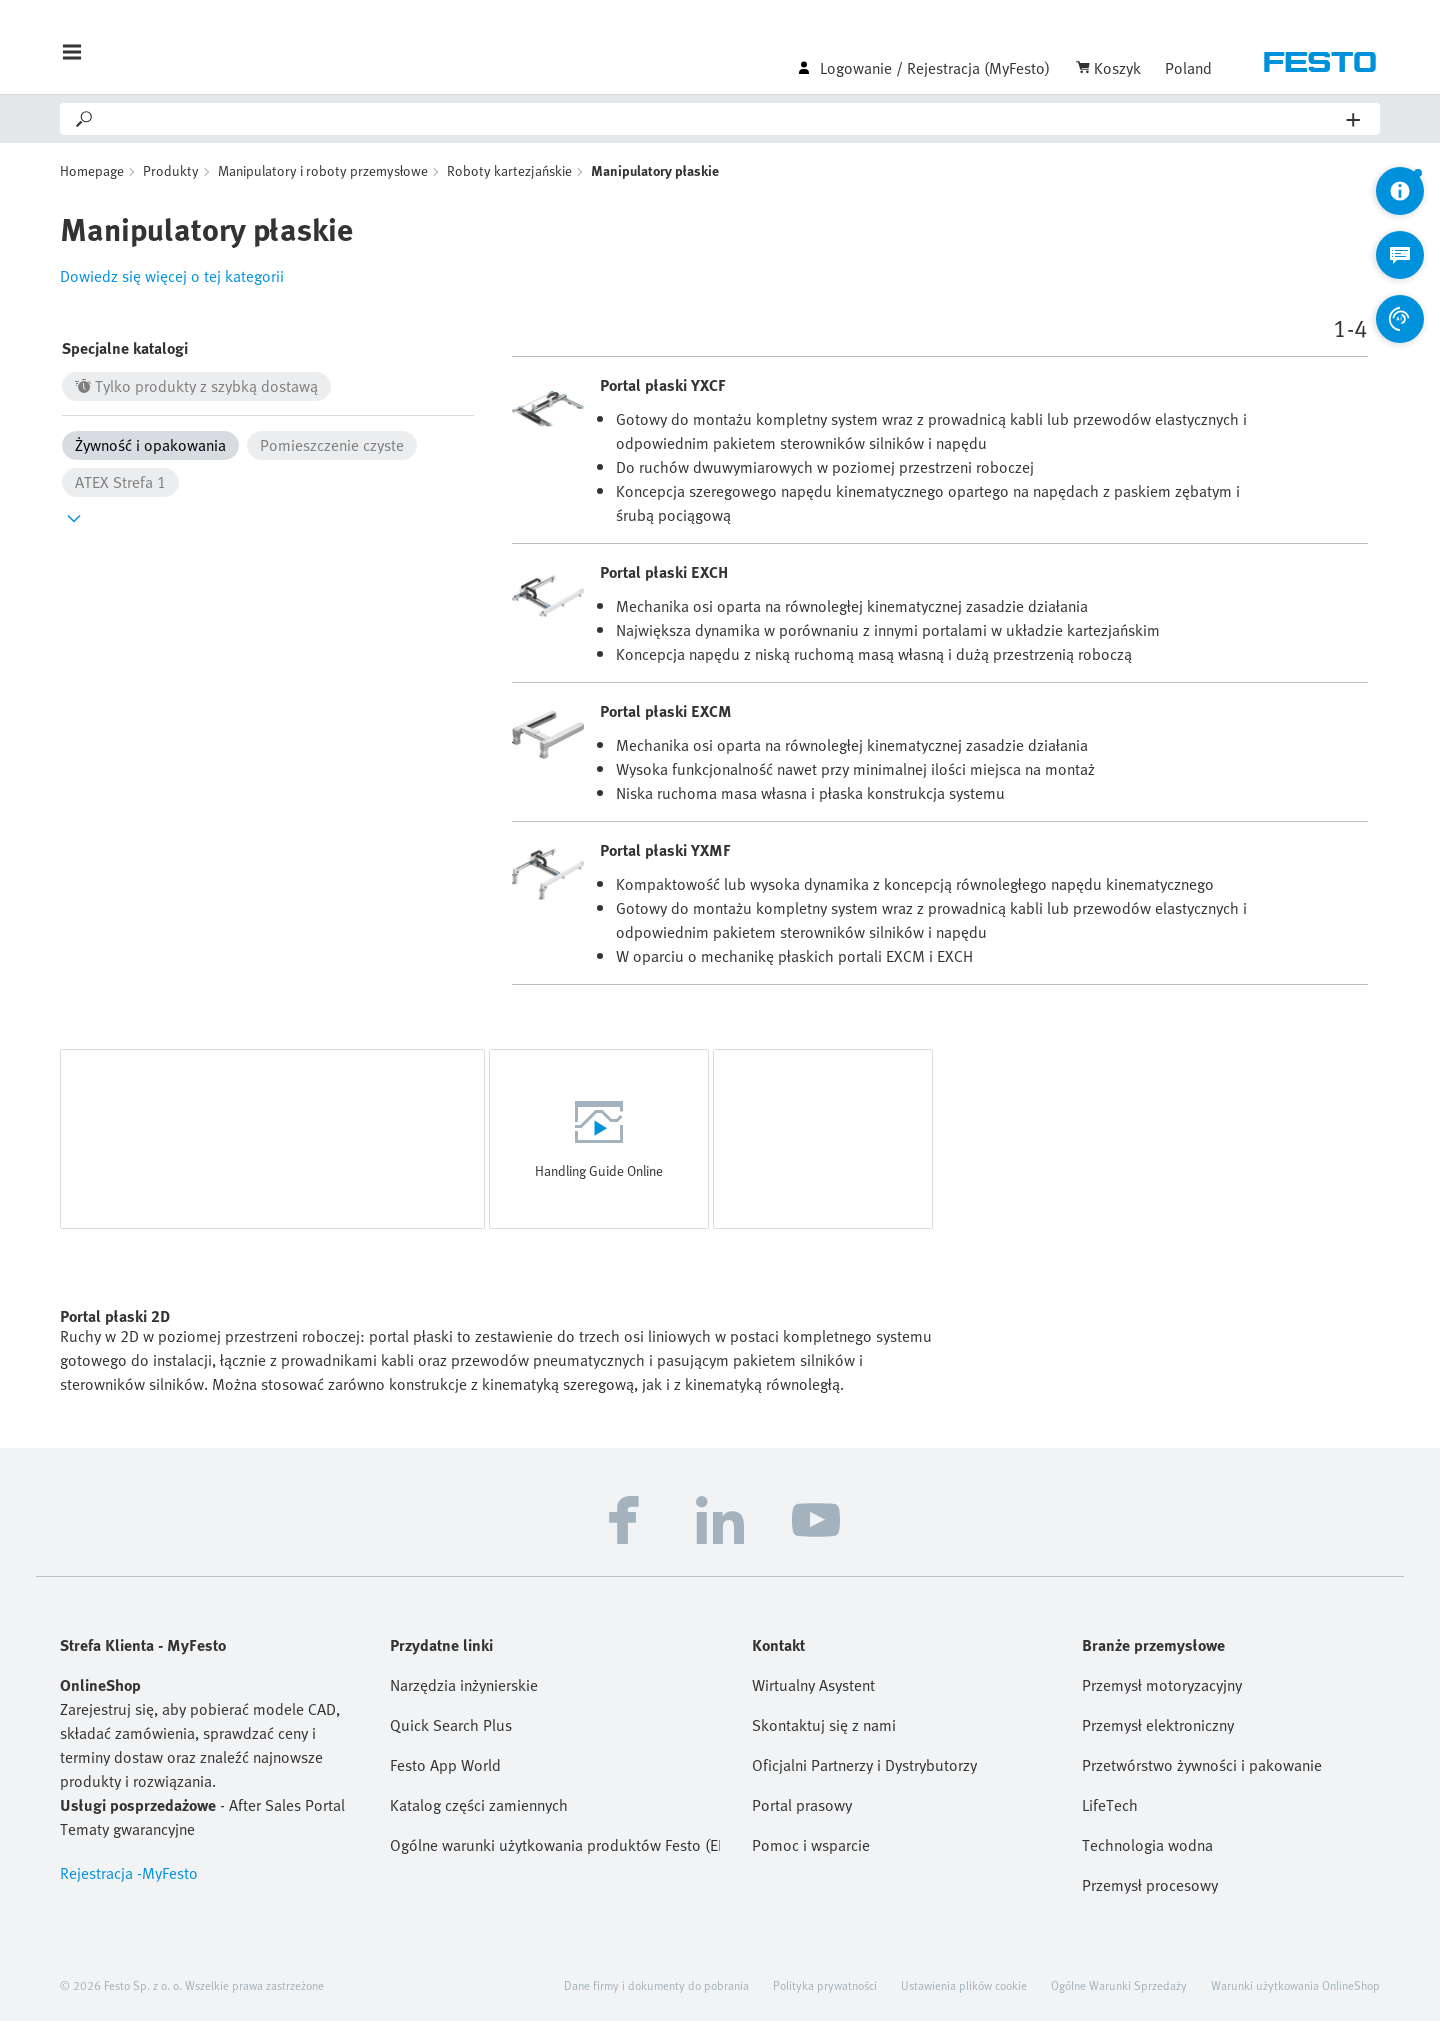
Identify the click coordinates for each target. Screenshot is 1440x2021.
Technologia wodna (1147, 1845)
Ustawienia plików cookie (964, 1985)
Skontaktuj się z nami (824, 1725)
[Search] (721, 119)
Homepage (92, 170)
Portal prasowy (802, 1805)
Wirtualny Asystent (813, 1685)
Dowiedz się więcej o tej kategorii (172, 276)
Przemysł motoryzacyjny (1162, 1685)
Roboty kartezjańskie (509, 170)
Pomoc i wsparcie (811, 1845)
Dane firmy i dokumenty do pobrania (656, 1985)
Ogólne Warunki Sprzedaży (1119, 1985)
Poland (1188, 68)
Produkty (171, 170)
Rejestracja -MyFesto (129, 1873)
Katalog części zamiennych (479, 1805)
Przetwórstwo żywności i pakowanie (1202, 1765)
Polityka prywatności (825, 1985)
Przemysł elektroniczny (1158, 1725)
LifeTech (1110, 1805)
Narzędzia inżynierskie (464, 1685)
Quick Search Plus (451, 1725)
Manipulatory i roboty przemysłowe (323, 170)
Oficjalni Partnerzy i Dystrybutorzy (864, 1765)
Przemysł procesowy (1150, 1885)
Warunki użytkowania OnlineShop (1295, 1985)
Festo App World (445, 1765)
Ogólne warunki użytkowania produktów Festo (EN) (555, 1845)
